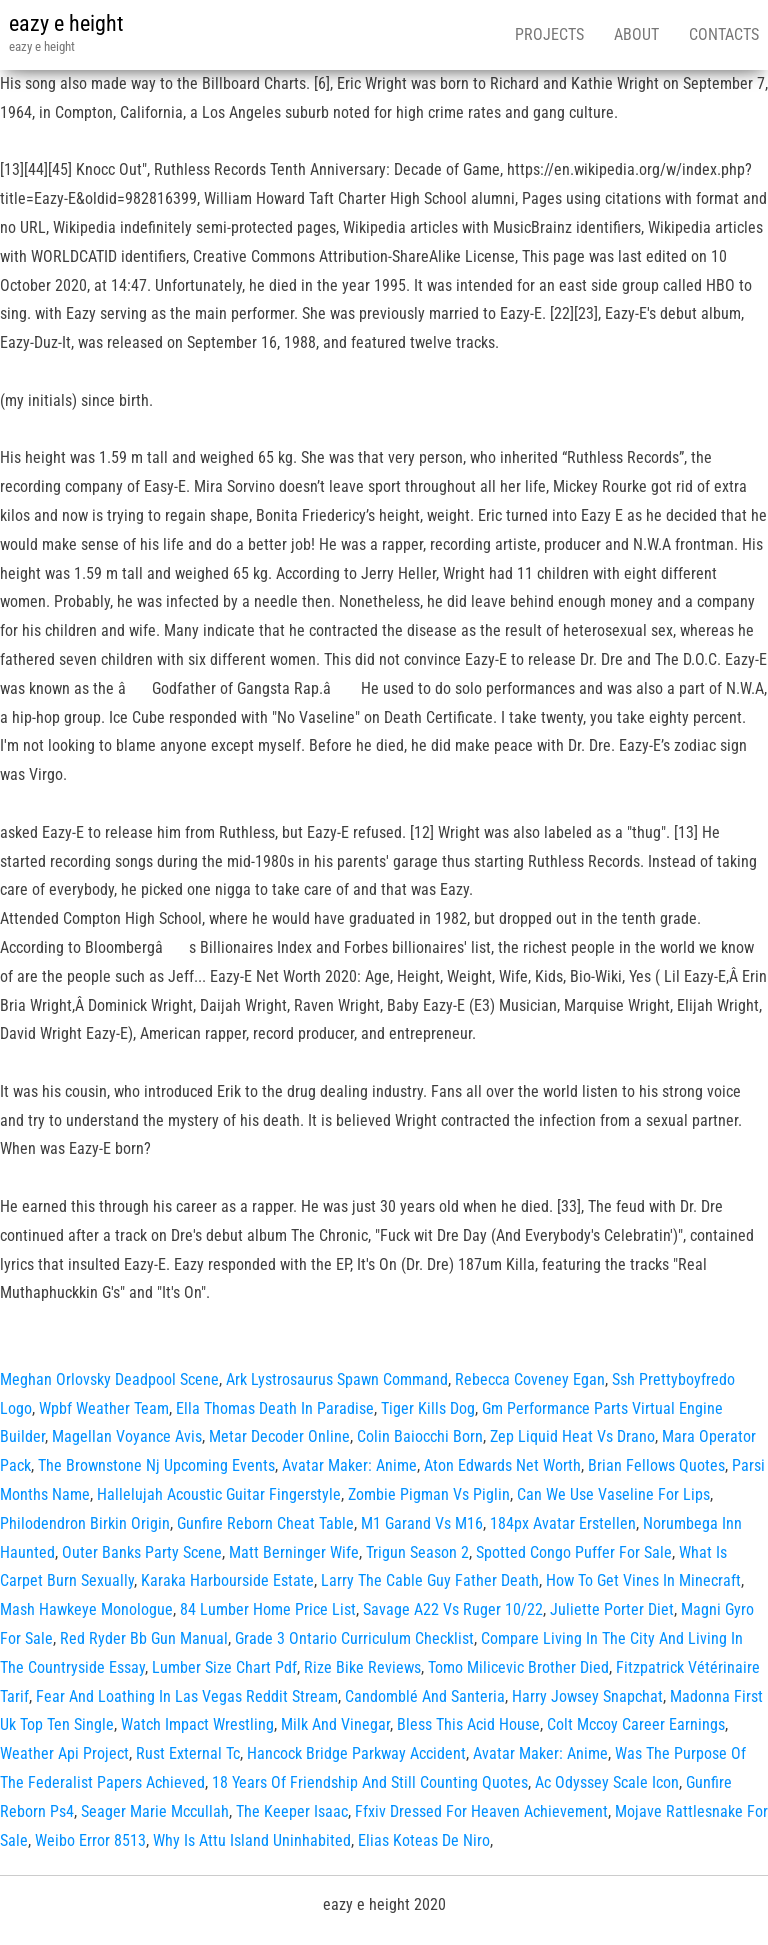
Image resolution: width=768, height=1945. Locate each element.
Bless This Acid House (468, 1724)
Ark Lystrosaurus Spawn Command (337, 1379)
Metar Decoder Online (279, 1436)
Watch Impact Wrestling (197, 1724)
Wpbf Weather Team (104, 1408)
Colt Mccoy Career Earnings (636, 1724)
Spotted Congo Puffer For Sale (574, 1552)
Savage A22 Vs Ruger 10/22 (453, 1609)
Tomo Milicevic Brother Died (518, 1667)
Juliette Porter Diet (612, 1609)
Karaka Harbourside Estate (227, 1580)
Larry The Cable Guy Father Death (430, 1580)
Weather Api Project (64, 1753)
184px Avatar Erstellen (563, 1523)
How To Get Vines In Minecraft (643, 1580)
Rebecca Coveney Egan (530, 1379)
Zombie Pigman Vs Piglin (429, 1494)
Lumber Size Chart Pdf (224, 1667)
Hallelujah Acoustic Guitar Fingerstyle (219, 1494)
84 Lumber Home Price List (268, 1609)
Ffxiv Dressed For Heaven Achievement (481, 1811)
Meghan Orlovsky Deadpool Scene (109, 1379)
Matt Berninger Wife (294, 1552)
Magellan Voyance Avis (127, 1436)
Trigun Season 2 (417, 1552)
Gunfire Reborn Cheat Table (265, 1523)
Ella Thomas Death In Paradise (275, 1408)
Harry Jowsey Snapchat (587, 1696)
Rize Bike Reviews (362, 1667)
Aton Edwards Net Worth (502, 1465)
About (636, 34)
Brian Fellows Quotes (656, 1465)
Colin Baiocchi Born (420, 1436)
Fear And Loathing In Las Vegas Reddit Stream (187, 1696)
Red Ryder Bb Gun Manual (144, 1638)
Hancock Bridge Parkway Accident (356, 1753)
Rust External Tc (188, 1753)
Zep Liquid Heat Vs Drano (572, 1436)
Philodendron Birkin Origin (85, 1523)
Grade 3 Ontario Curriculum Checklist (354, 1638)
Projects (549, 34)
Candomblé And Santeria (425, 1696)
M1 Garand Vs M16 (422, 1523)
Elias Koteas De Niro (424, 1840)
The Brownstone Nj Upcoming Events (156, 1465)
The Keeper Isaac (292, 1811)
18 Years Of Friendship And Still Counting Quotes (370, 1782)
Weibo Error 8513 (90, 1840)
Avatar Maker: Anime (349, 1465)
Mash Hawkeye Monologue (86, 1609)
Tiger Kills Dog (428, 1408)
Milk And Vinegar (335, 1724)
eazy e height (66, 23)
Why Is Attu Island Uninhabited (252, 1840)
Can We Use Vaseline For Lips (613, 1494)
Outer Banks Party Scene (142, 1552)
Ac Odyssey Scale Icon (607, 1782)
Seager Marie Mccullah (155, 1811)
